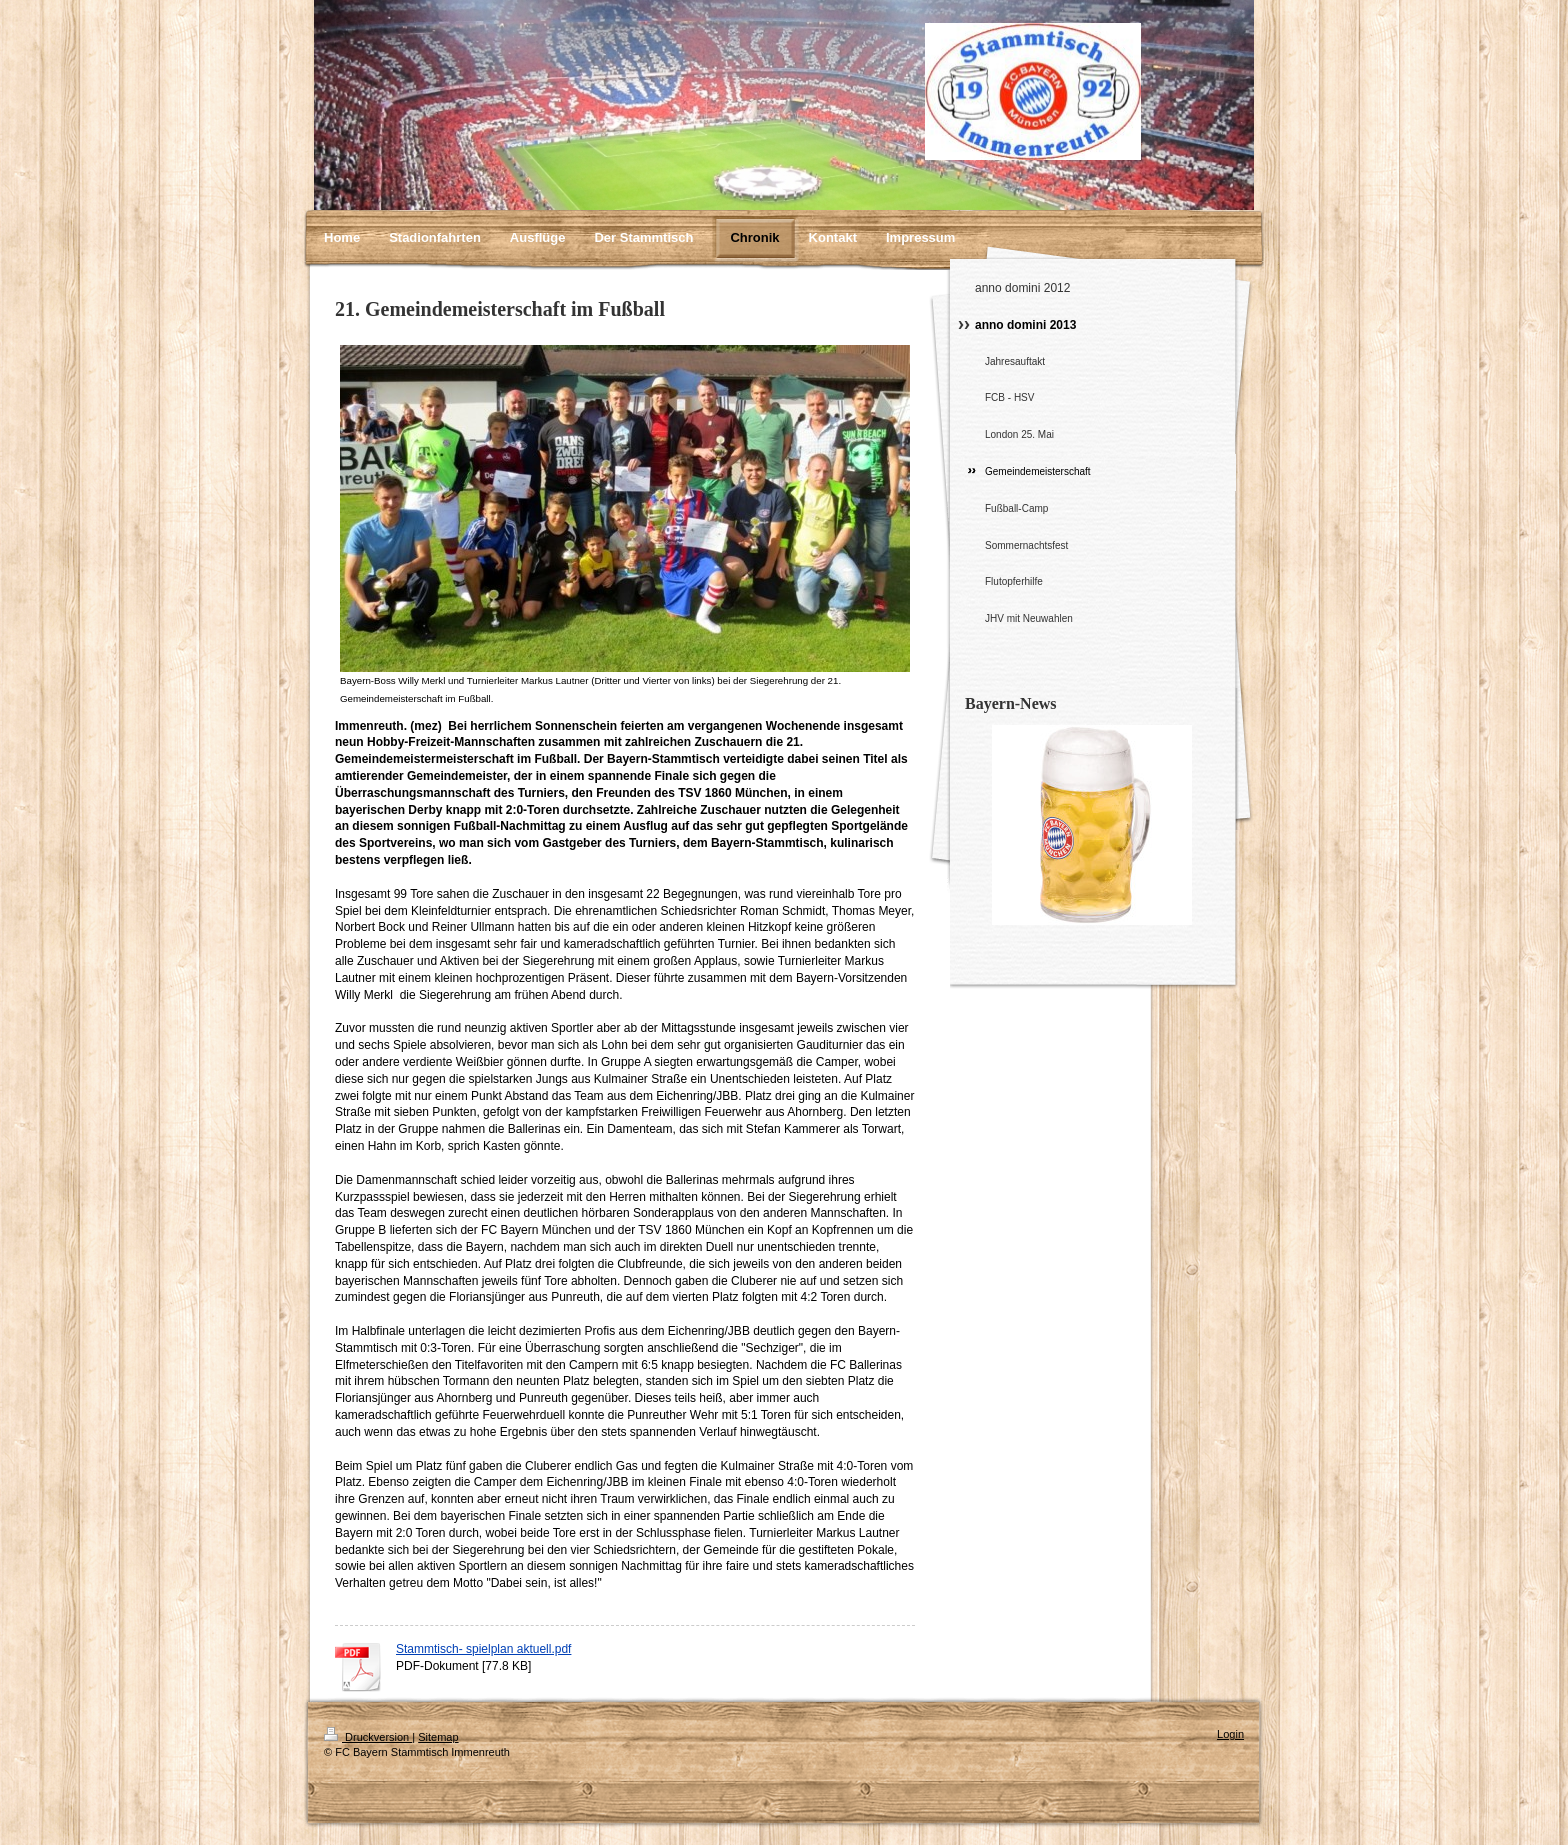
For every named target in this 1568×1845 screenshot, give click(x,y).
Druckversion (368, 1737)
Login (1230, 1734)
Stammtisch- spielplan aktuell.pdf (483, 1649)
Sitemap (438, 1737)
